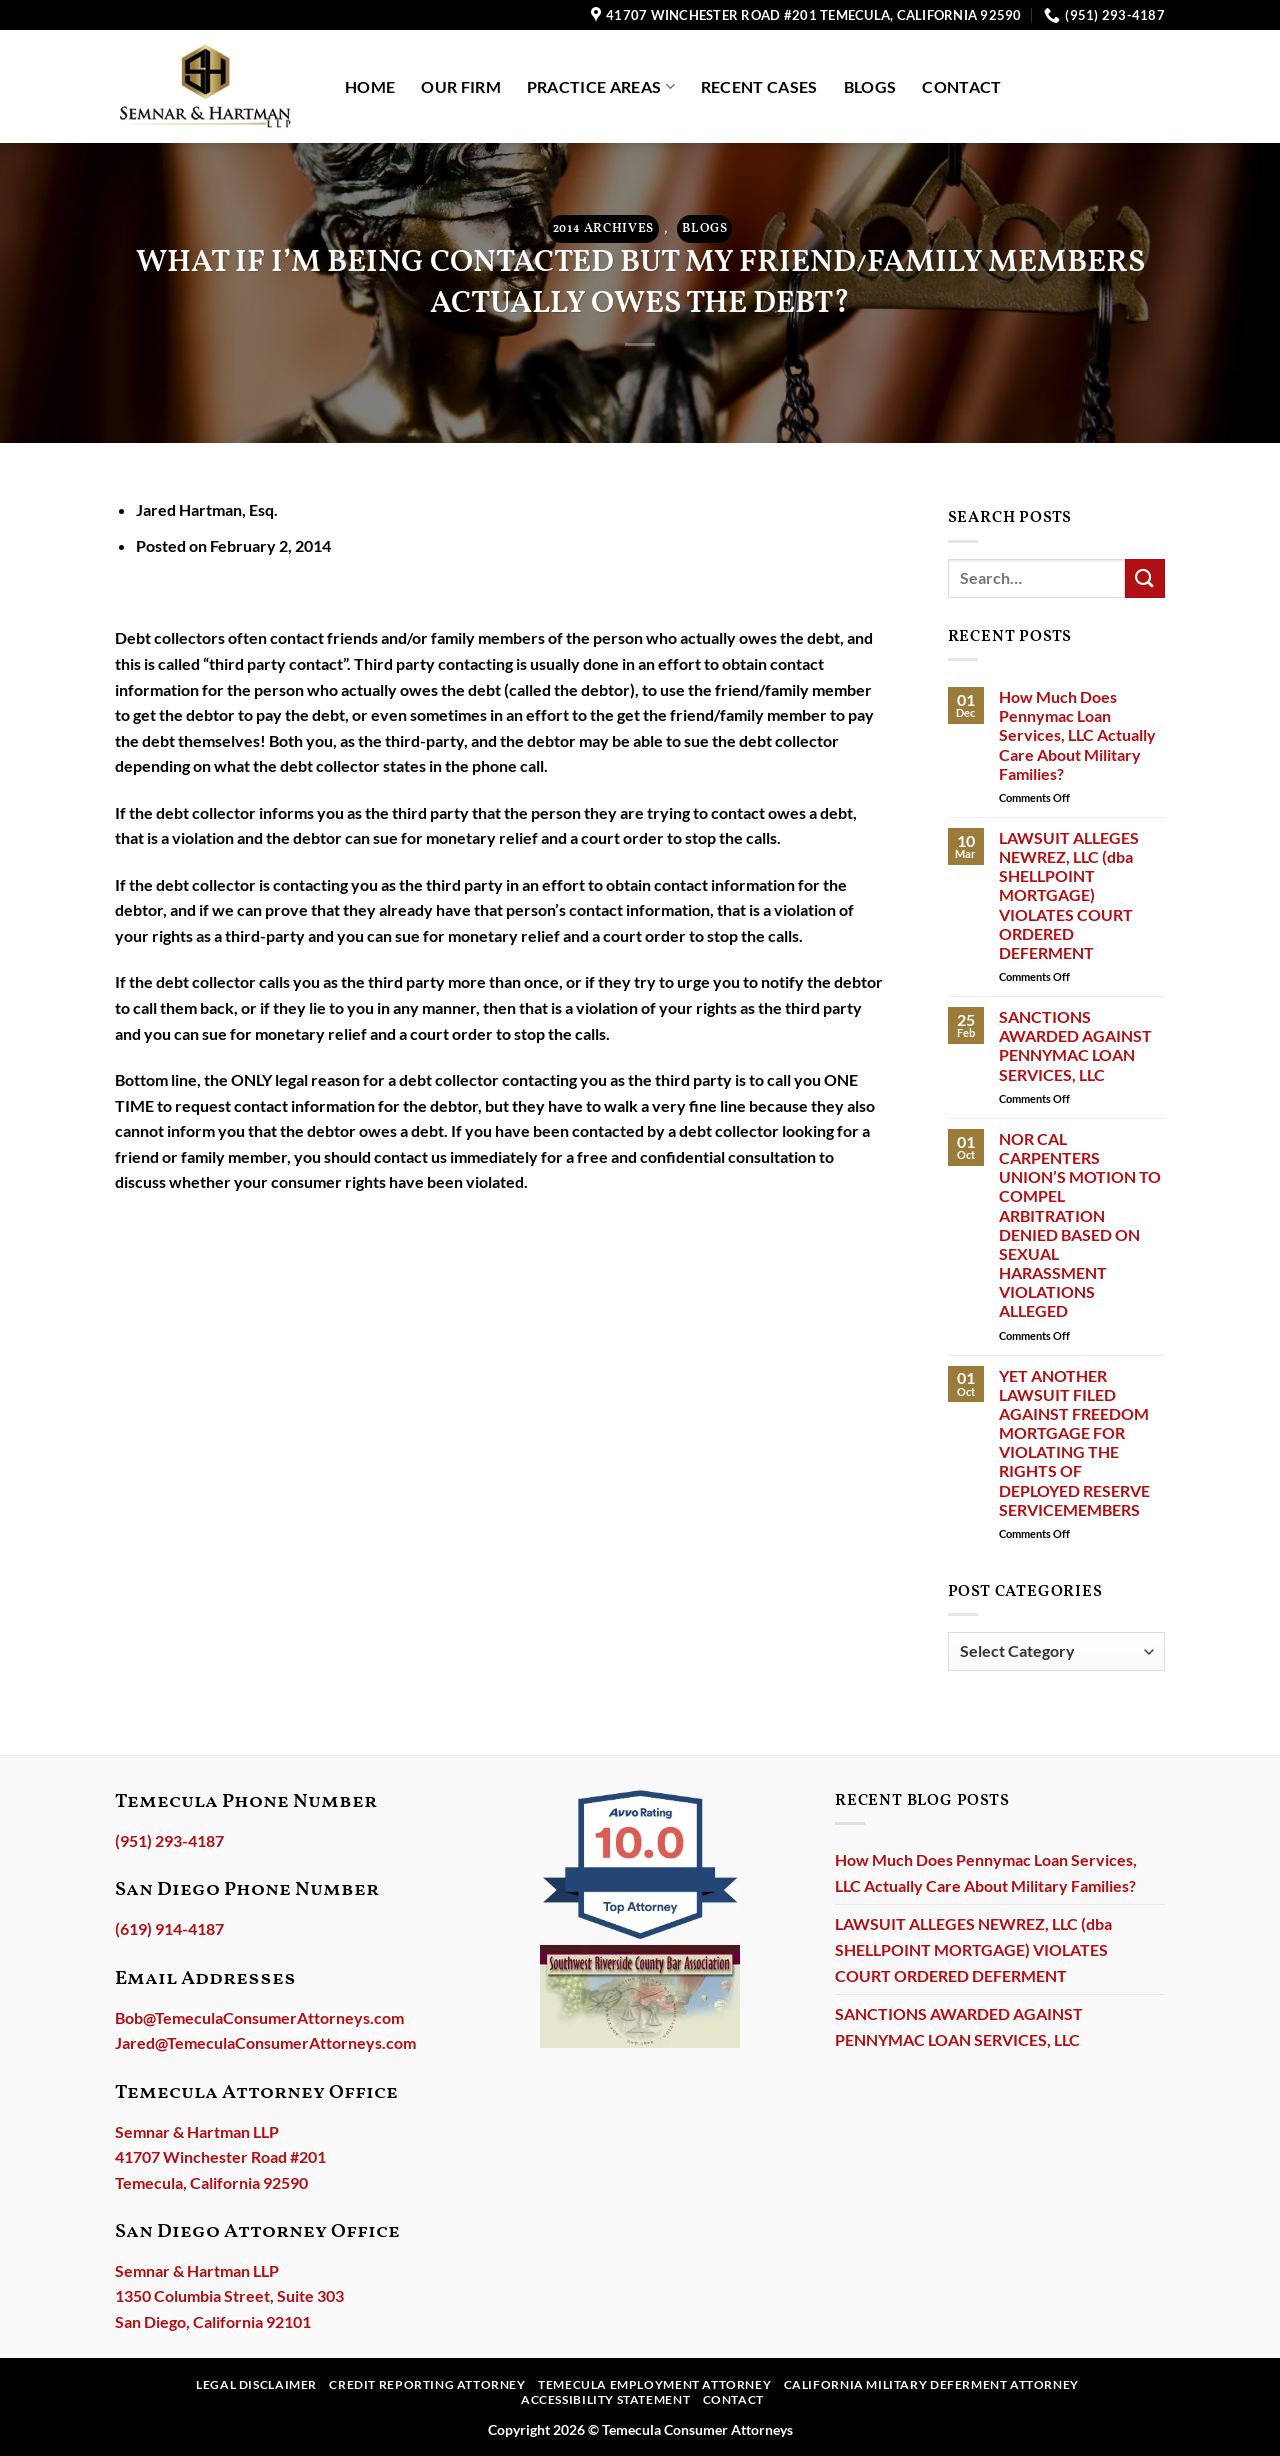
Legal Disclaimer (256, 2384)
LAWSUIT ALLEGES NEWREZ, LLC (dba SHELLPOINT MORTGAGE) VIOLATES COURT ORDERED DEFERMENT (1069, 895)
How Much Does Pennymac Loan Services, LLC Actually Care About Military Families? (1077, 735)
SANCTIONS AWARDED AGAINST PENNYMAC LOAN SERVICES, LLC (1075, 1045)
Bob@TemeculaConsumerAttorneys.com (259, 2017)
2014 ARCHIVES (603, 229)
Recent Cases (759, 86)
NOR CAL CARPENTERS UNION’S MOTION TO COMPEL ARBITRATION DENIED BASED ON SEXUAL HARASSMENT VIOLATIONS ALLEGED (1080, 1225)
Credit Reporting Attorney (427, 2384)
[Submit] (1145, 578)
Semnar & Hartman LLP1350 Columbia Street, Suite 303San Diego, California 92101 (229, 2296)
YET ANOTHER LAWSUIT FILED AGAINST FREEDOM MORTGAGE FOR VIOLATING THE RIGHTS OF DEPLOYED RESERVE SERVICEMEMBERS (1074, 1442)
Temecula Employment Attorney (654, 2384)
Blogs (870, 86)
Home (370, 86)
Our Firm (461, 86)
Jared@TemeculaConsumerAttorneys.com (265, 2042)
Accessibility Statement (605, 2399)
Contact (961, 86)
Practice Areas (601, 87)
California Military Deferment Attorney (931, 2384)
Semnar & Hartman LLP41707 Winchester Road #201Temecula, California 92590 (220, 2157)
